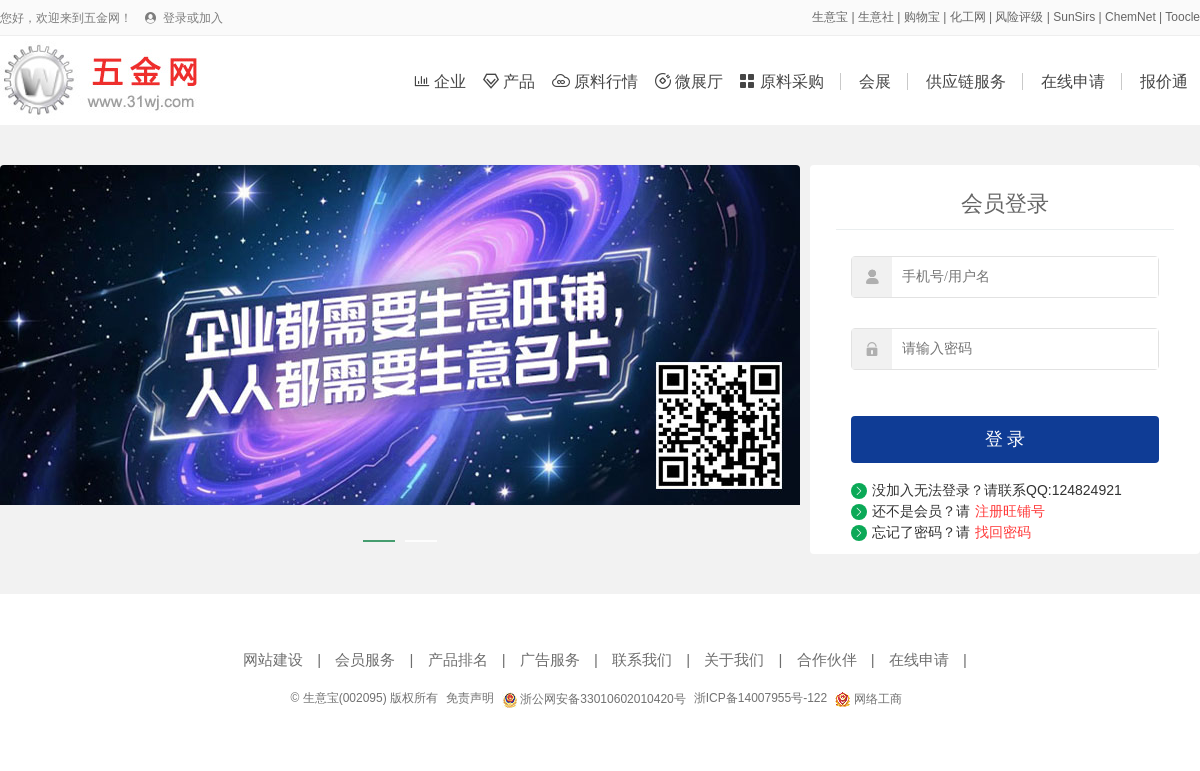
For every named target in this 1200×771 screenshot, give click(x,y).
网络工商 (868, 699)
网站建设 (273, 659)
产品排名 (458, 659)
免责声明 (470, 698)
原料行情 (597, 81)
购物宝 (922, 17)
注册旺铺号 (1010, 511)
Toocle (1182, 17)
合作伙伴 (827, 659)
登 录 (1005, 439)
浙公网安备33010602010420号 (594, 699)
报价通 (1164, 81)
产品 (511, 81)
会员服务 (365, 659)
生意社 (876, 17)
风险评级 (1019, 17)
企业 (442, 81)
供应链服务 (966, 81)
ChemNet (1130, 17)
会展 (875, 81)
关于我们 (734, 659)
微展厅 (691, 81)
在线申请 (1073, 81)
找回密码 (1003, 532)
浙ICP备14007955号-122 (760, 698)
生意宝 (830, 17)
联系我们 (642, 659)
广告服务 (550, 659)
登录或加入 (193, 18)
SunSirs (1074, 17)
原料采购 (783, 81)
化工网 (968, 17)
